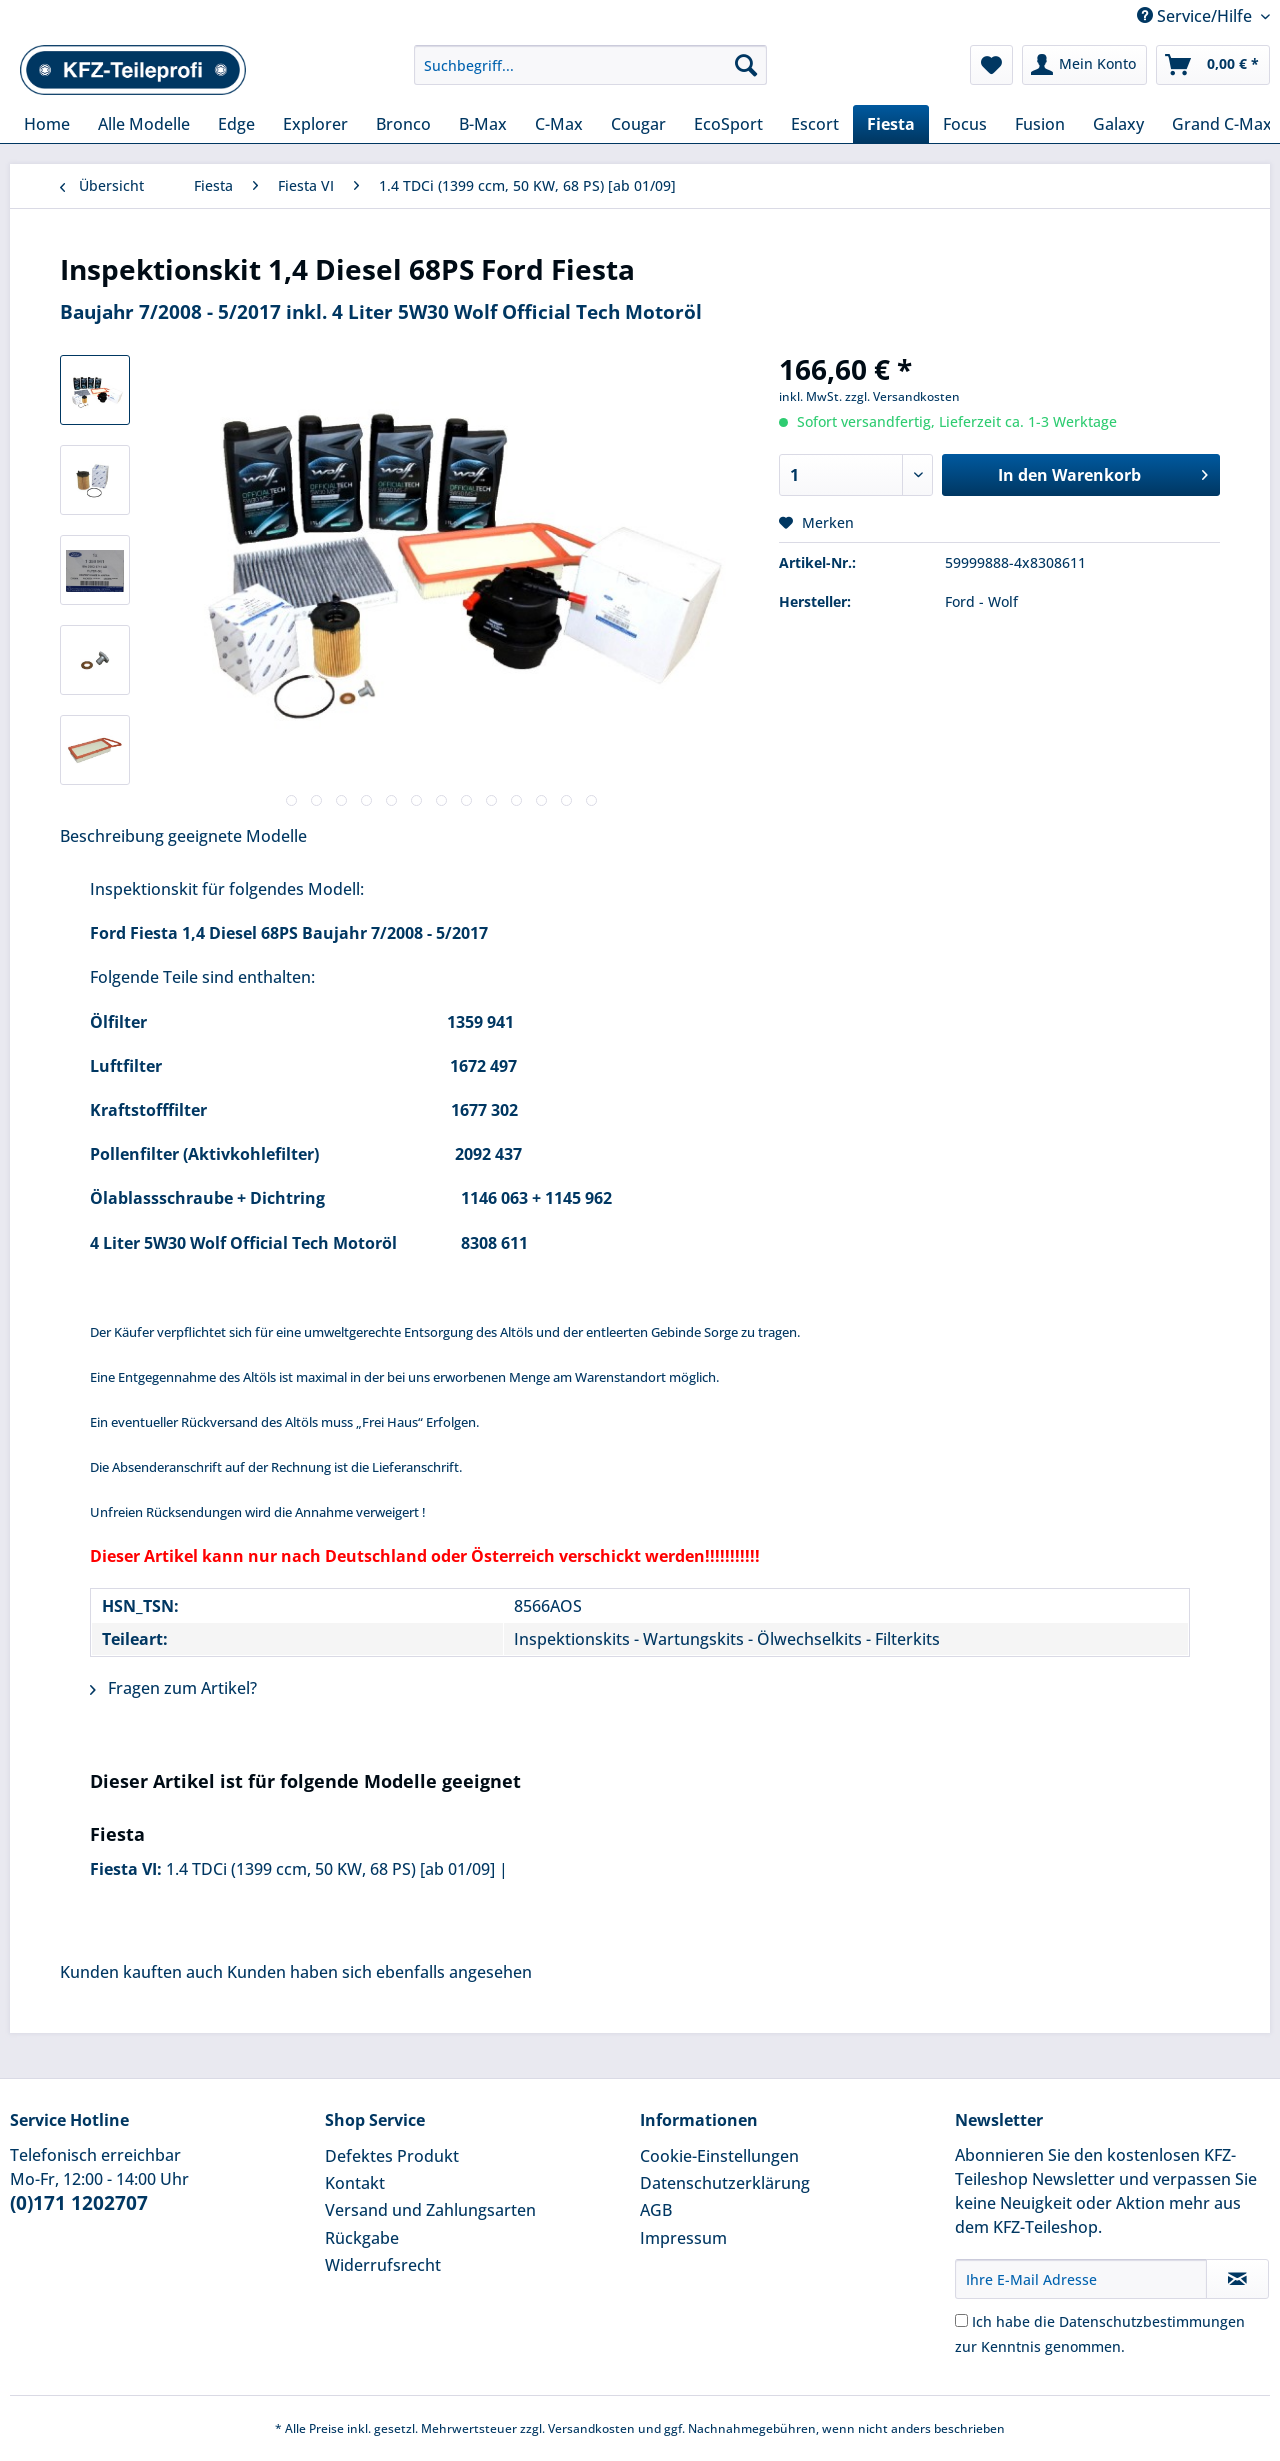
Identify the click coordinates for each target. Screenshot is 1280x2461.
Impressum (683, 2238)
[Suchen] (746, 65)
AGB (656, 2210)
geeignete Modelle (237, 836)
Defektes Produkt (392, 2156)
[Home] (47, 124)
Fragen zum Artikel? (173, 1688)
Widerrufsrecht (383, 2265)
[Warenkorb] (1213, 65)
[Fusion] (1040, 124)
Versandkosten (591, 2428)
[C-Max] (559, 124)
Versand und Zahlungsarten (430, 2210)
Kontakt (355, 2183)
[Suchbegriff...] (590, 65)
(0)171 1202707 (79, 2203)
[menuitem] (590, 74)
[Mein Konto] (1084, 65)
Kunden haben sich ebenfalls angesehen (379, 1972)
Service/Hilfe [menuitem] (1196, 16)
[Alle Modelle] (144, 124)
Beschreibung (112, 836)
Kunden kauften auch (141, 1972)
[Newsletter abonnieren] (1237, 2279)
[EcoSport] (728, 124)
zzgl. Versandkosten (902, 396)
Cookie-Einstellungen (719, 2156)
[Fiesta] (891, 124)
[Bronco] (403, 124)
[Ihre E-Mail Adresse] (1081, 2279)
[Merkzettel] (991, 65)
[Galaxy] (1118, 124)
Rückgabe (362, 2238)
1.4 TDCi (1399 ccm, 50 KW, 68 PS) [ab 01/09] (330, 1869)
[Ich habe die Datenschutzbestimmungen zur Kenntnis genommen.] (961, 2320)
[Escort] (815, 124)
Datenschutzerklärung (725, 2183)
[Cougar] (638, 124)
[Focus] (965, 124)
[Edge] (236, 124)
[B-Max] (483, 124)
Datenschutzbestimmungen (1152, 2321)
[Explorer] (315, 124)
